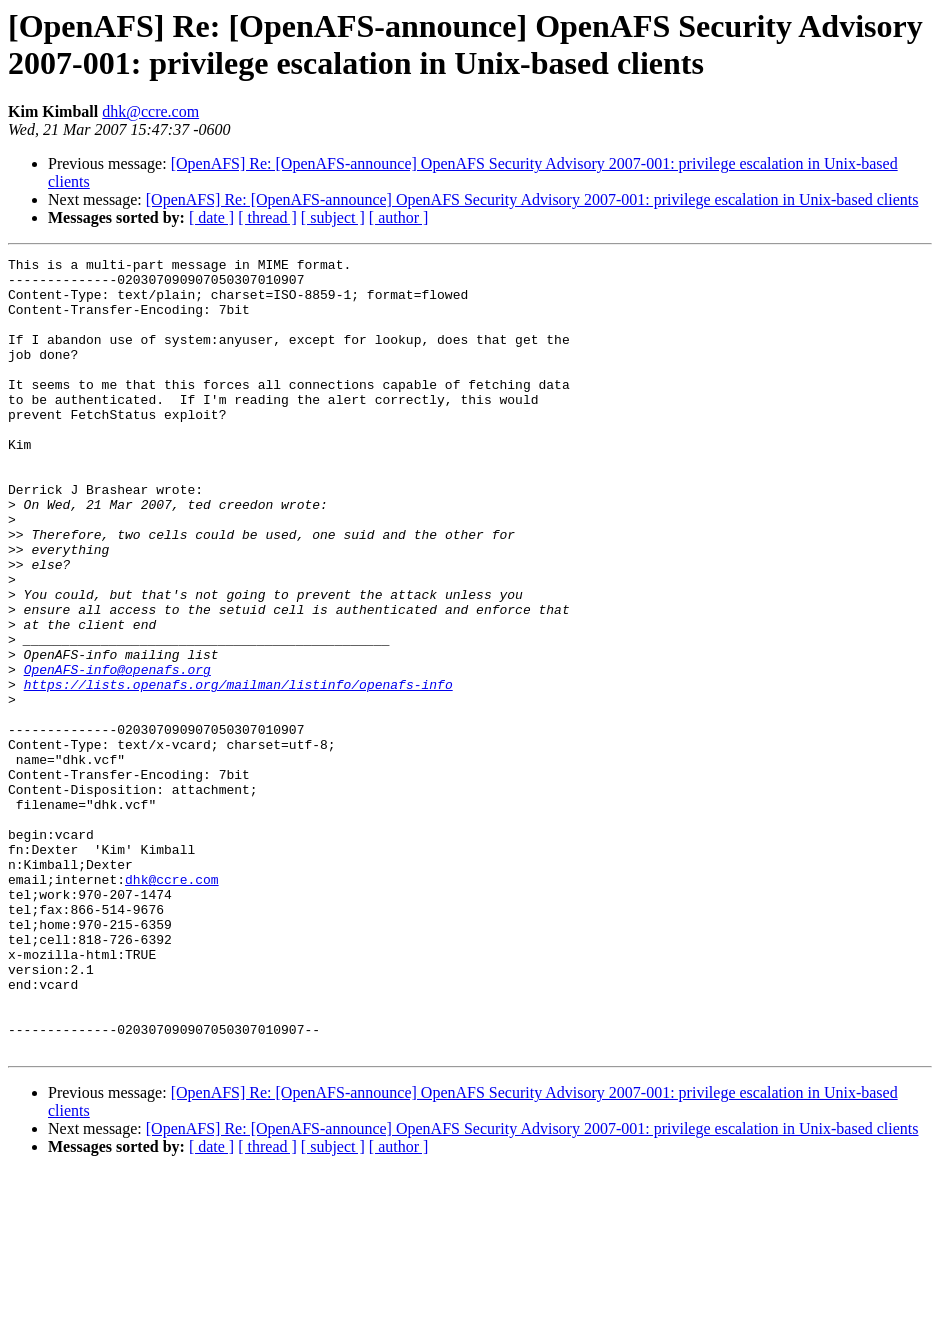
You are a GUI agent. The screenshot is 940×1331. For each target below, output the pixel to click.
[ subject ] (333, 217)
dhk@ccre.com (150, 111)
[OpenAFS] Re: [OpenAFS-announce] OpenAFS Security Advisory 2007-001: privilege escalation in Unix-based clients (532, 199)
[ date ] (211, 217)
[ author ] (399, 217)
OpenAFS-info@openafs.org (117, 753)
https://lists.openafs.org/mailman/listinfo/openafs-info (238, 771)
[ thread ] (267, 217)
